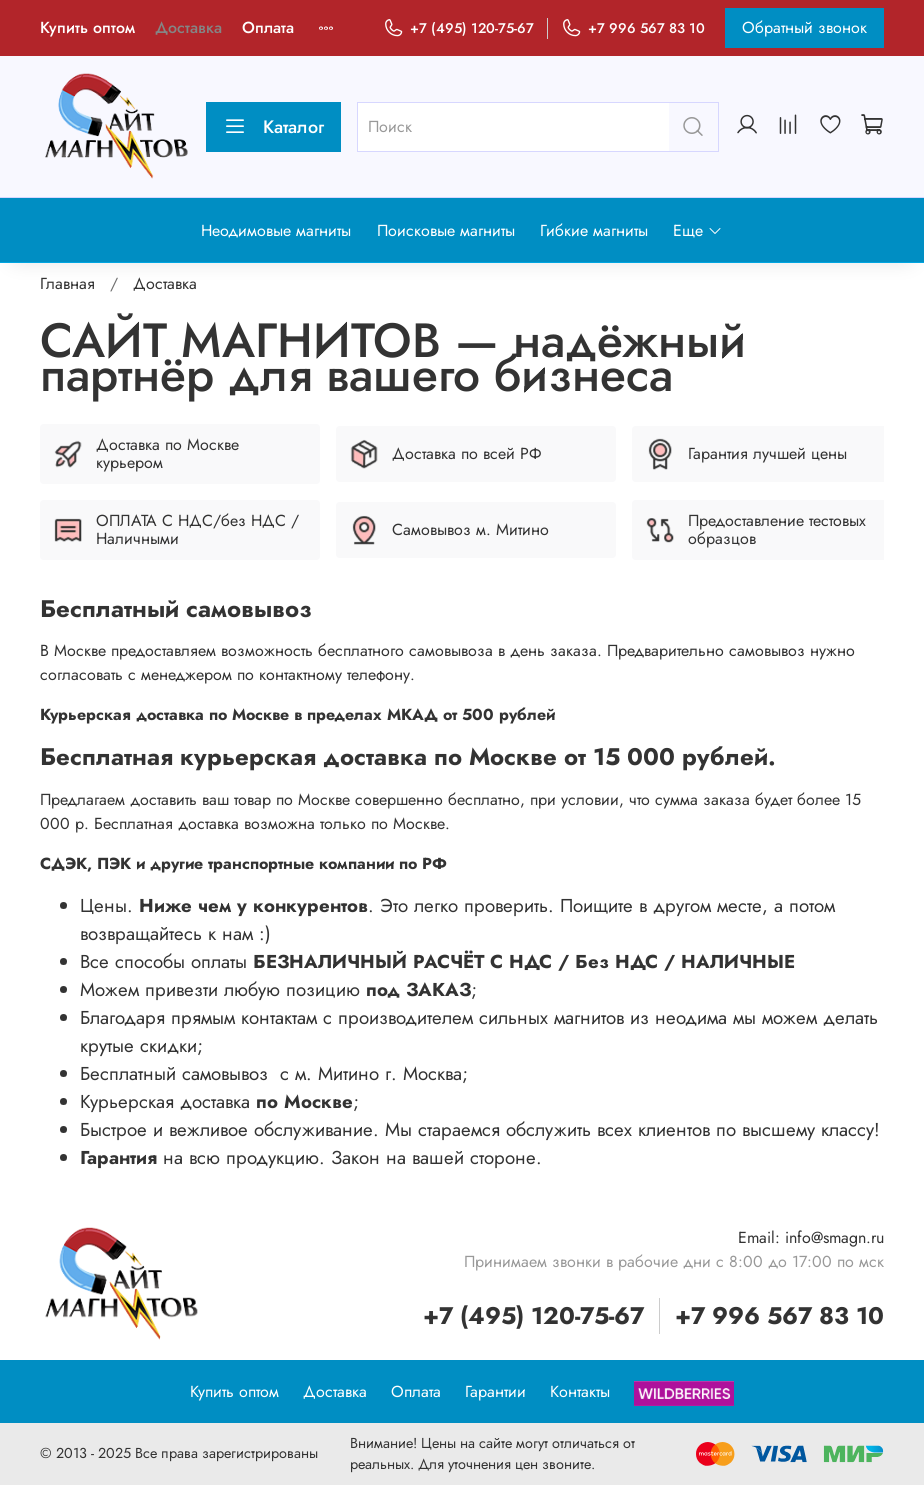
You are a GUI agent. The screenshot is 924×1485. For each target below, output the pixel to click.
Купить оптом (87, 27)
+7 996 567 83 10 (633, 28)
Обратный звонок (804, 27)
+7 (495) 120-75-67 (458, 28)
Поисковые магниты (446, 230)
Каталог (273, 127)
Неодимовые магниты (276, 230)
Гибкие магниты (594, 230)
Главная (67, 283)
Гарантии (495, 1391)
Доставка (188, 27)
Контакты (580, 1391)
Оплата (268, 27)
